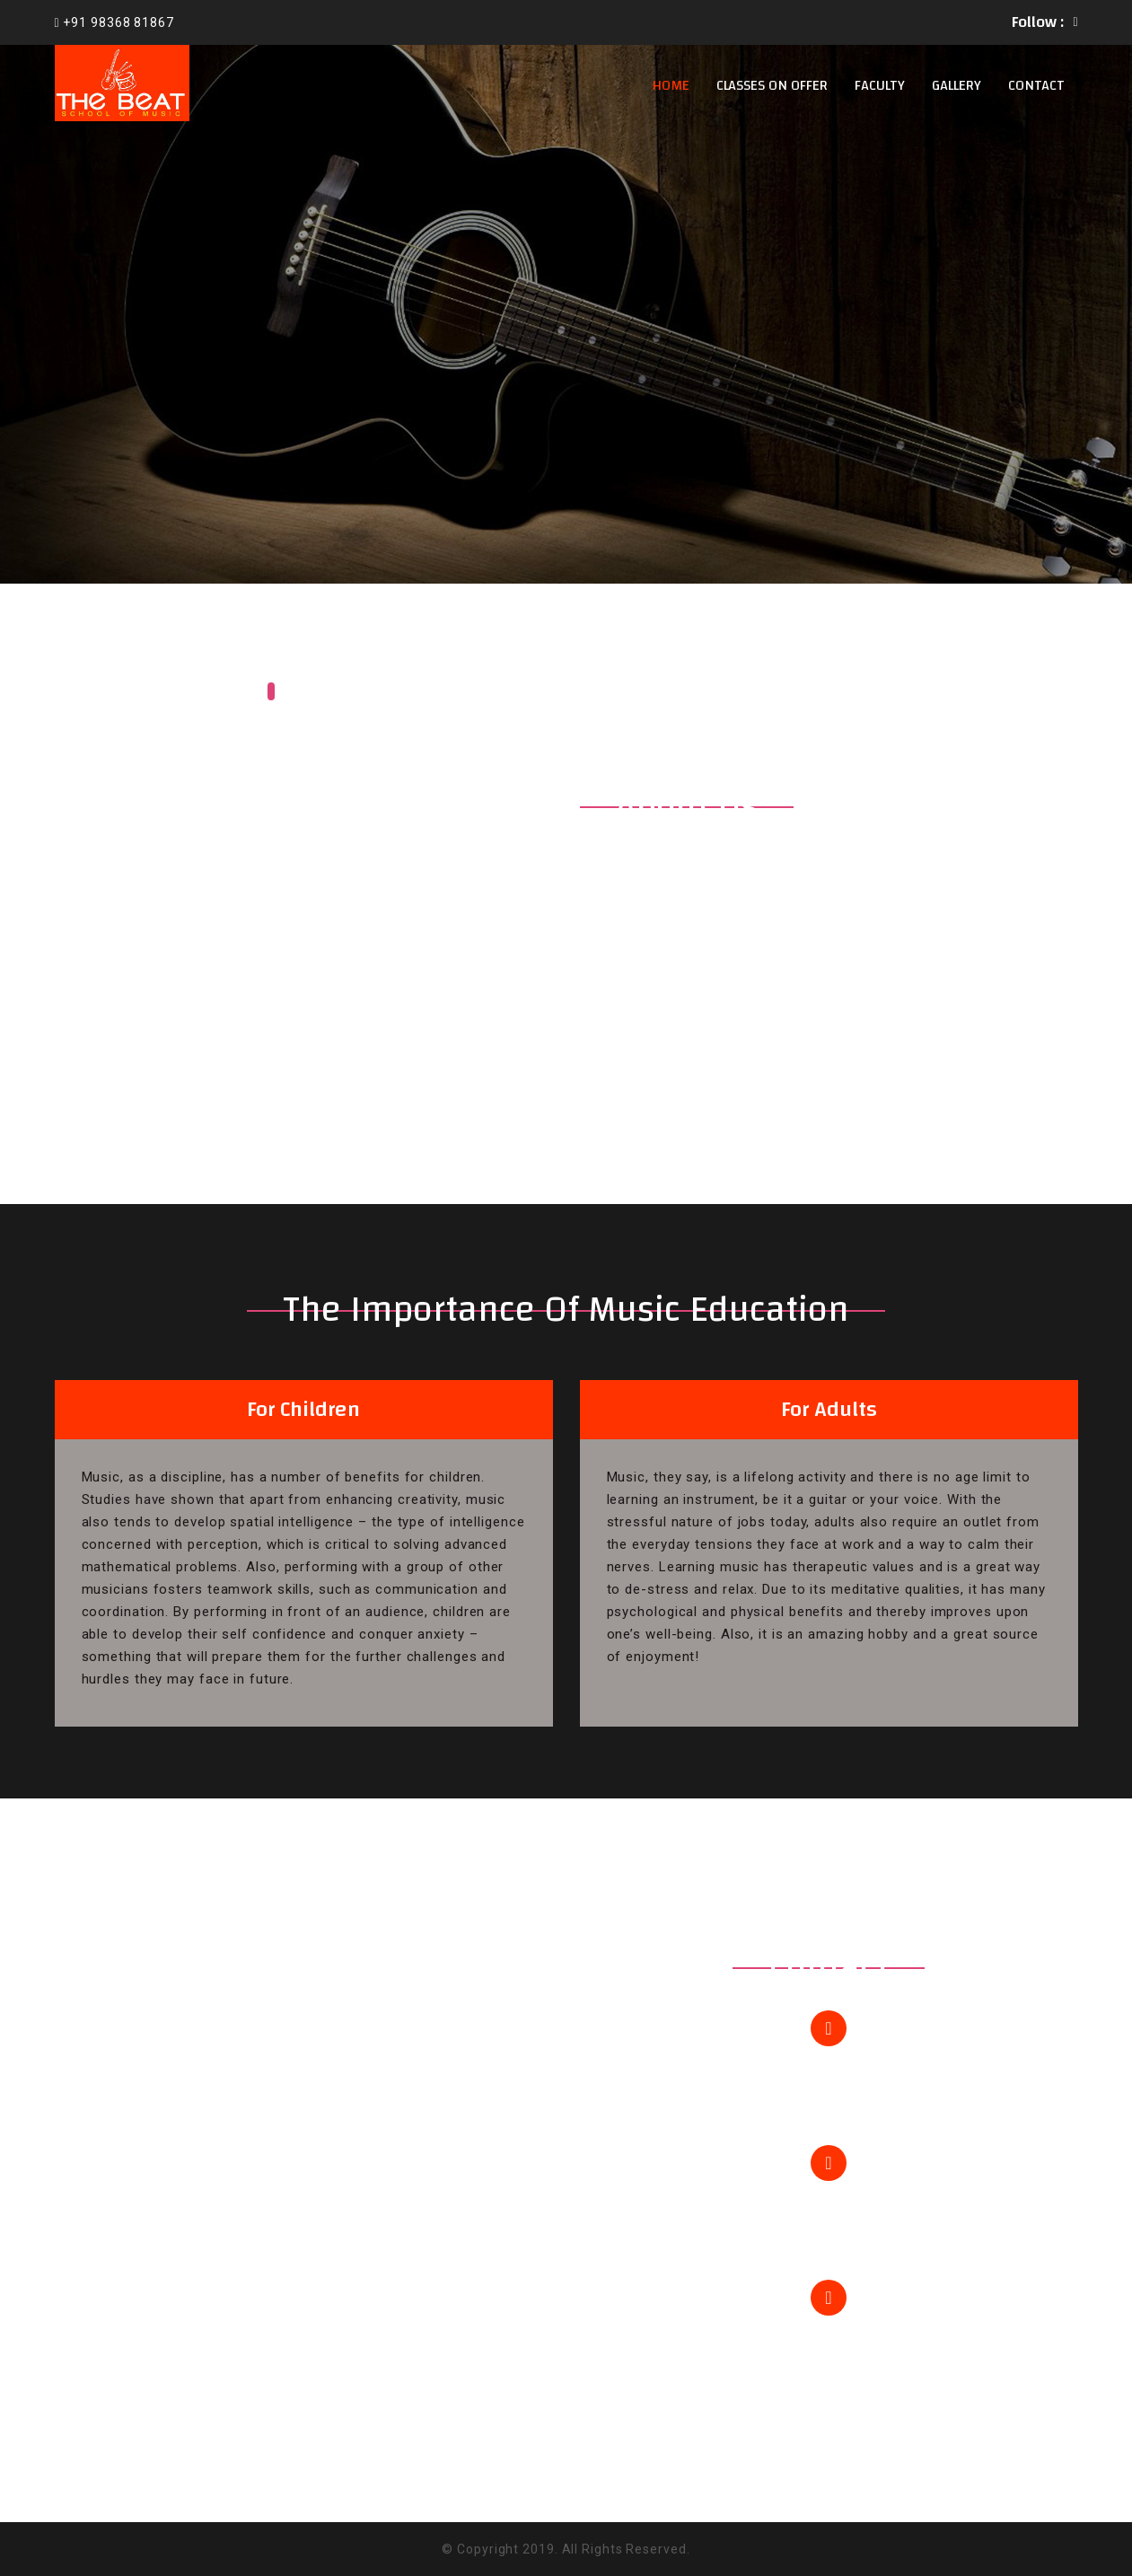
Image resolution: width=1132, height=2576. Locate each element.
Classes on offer (772, 85)
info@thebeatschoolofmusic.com (828, 2226)
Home (671, 85)
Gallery (956, 85)
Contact (1036, 85)
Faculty (880, 85)
